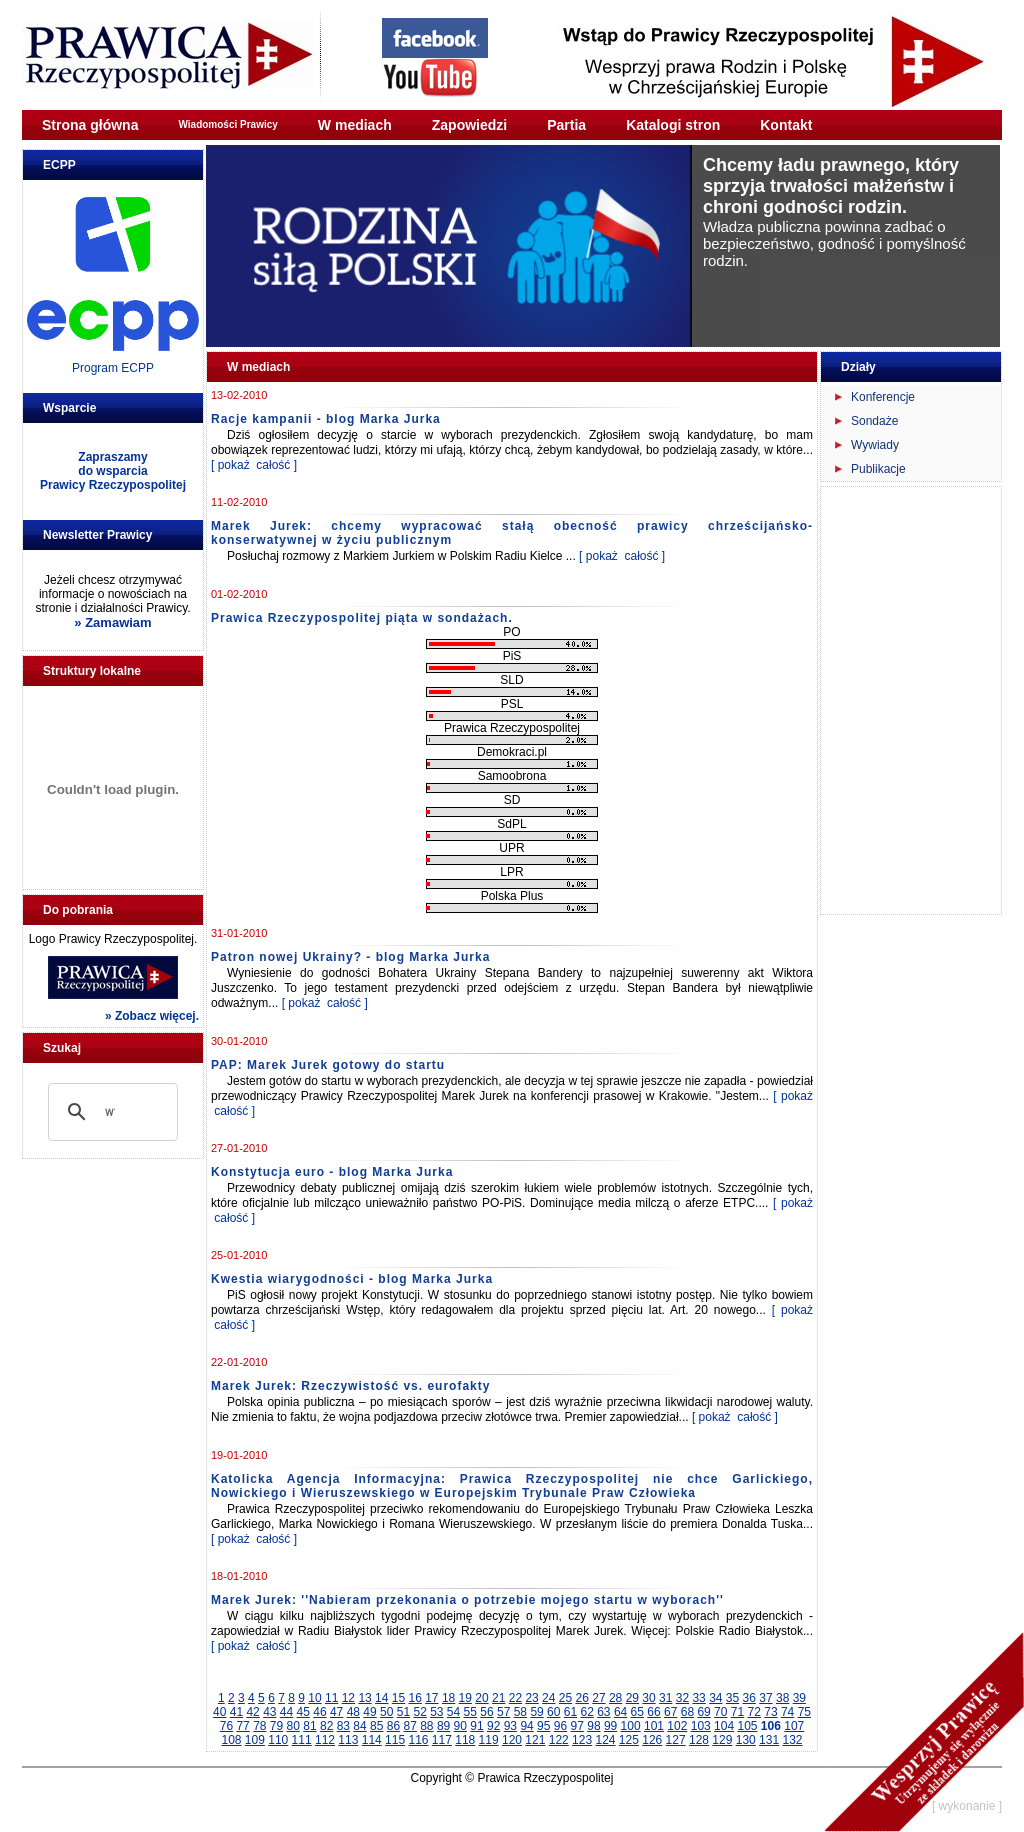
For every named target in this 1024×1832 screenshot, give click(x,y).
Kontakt (786, 125)
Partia (566, 125)
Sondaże (874, 421)
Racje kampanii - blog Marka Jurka (326, 419)
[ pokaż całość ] (254, 465)
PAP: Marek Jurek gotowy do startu (328, 1065)
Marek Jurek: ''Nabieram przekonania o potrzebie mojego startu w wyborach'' (467, 1600)
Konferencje (883, 397)
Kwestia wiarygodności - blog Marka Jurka (352, 1279)
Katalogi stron (673, 125)
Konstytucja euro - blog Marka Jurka (332, 1172)
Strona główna (90, 125)
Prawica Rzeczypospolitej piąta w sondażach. (362, 618)
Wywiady (875, 445)
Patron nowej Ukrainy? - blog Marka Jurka (350, 957)
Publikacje (878, 469)
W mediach (355, 125)
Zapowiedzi (469, 125)
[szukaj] (110, 1112)
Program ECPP (113, 368)
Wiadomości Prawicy (227, 124)
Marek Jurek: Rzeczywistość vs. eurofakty (350, 1386)
